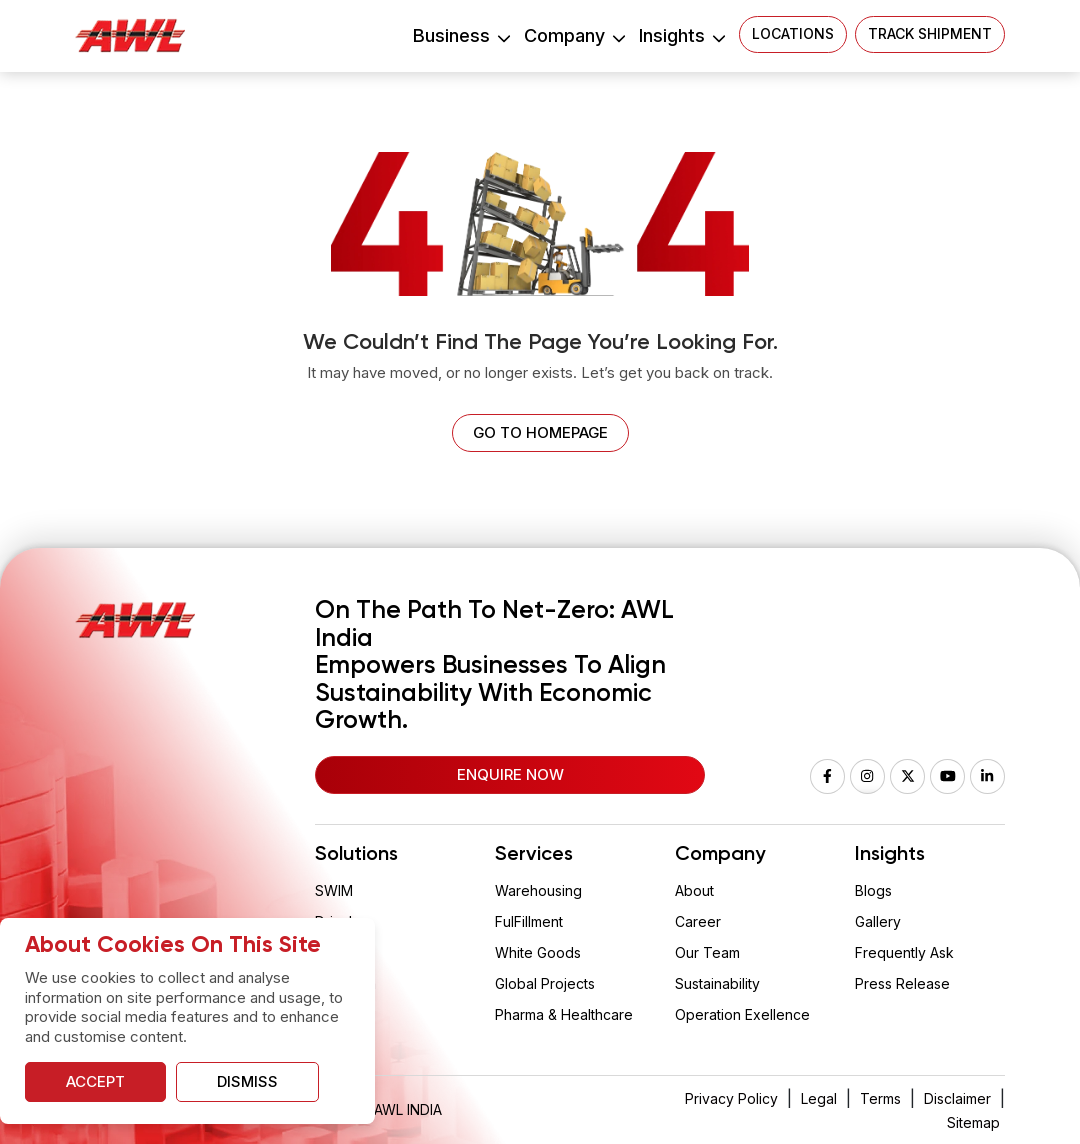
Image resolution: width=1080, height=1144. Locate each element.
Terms (880, 1098)
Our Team (707, 952)
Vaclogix (343, 1014)
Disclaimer (957, 1098)
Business (461, 35)
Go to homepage (540, 432)
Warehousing (538, 890)
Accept (95, 1081)
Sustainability (717, 983)
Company (574, 35)
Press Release (902, 983)
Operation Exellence (742, 1014)
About (694, 890)
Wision (337, 952)
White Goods (538, 952)
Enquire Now (510, 774)
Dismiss (247, 1081)
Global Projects (545, 983)
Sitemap (973, 1122)
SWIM (334, 890)
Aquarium (345, 983)
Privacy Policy (731, 1098)
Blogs (873, 890)
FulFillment (529, 921)
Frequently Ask (904, 952)
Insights (681, 35)
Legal (819, 1098)
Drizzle (338, 921)
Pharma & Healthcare (564, 1014)
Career (698, 921)
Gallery (878, 921)
